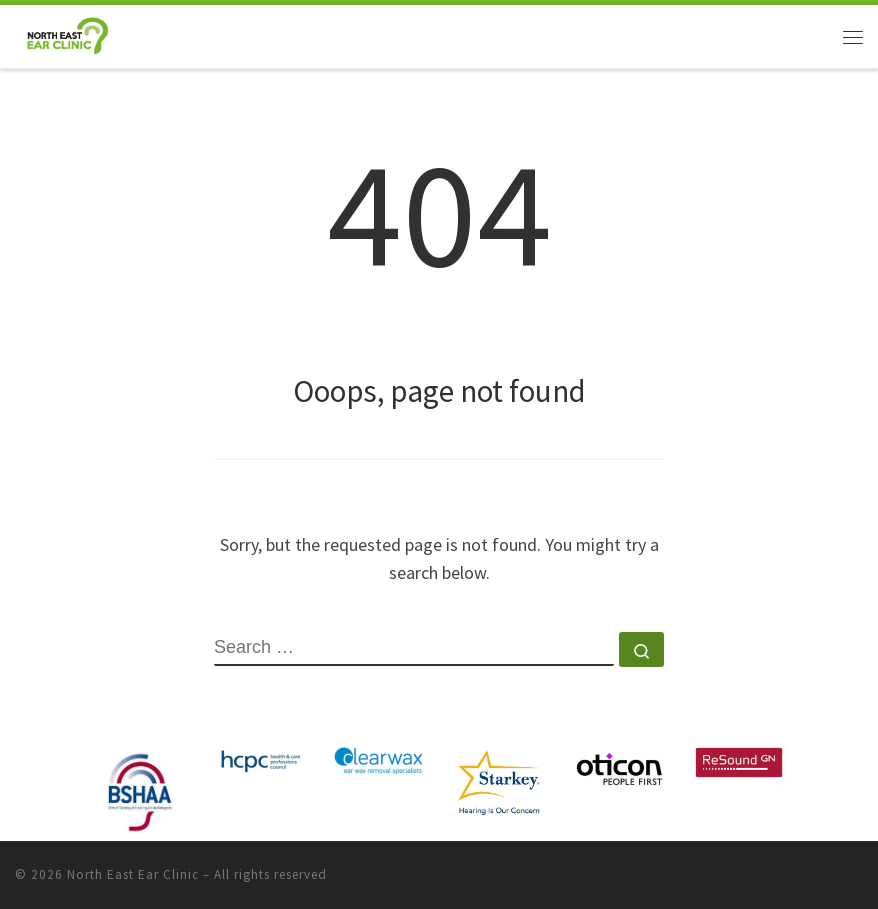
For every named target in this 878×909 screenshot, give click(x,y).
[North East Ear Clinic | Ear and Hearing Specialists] (67, 34)
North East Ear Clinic (133, 874)
